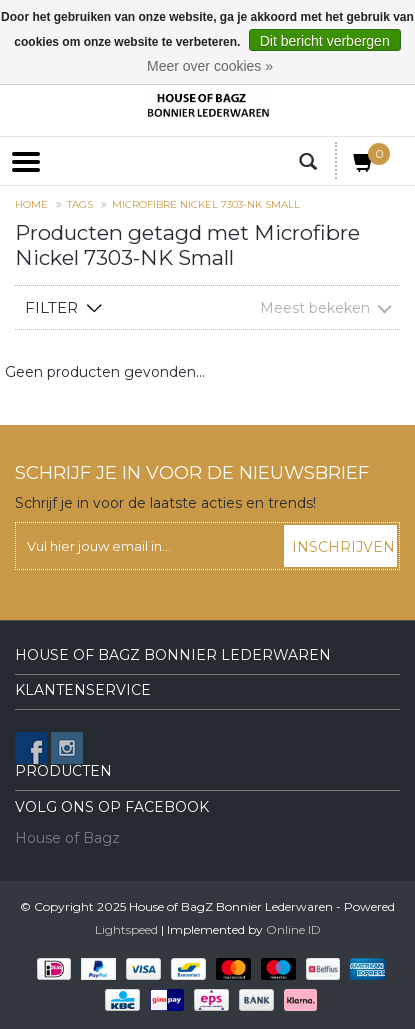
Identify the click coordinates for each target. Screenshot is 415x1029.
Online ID (293, 929)
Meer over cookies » (210, 66)
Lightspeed (126, 929)
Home (31, 204)
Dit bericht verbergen (325, 41)
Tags (80, 204)
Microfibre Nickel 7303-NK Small (206, 204)
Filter (51, 307)
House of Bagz (67, 838)
